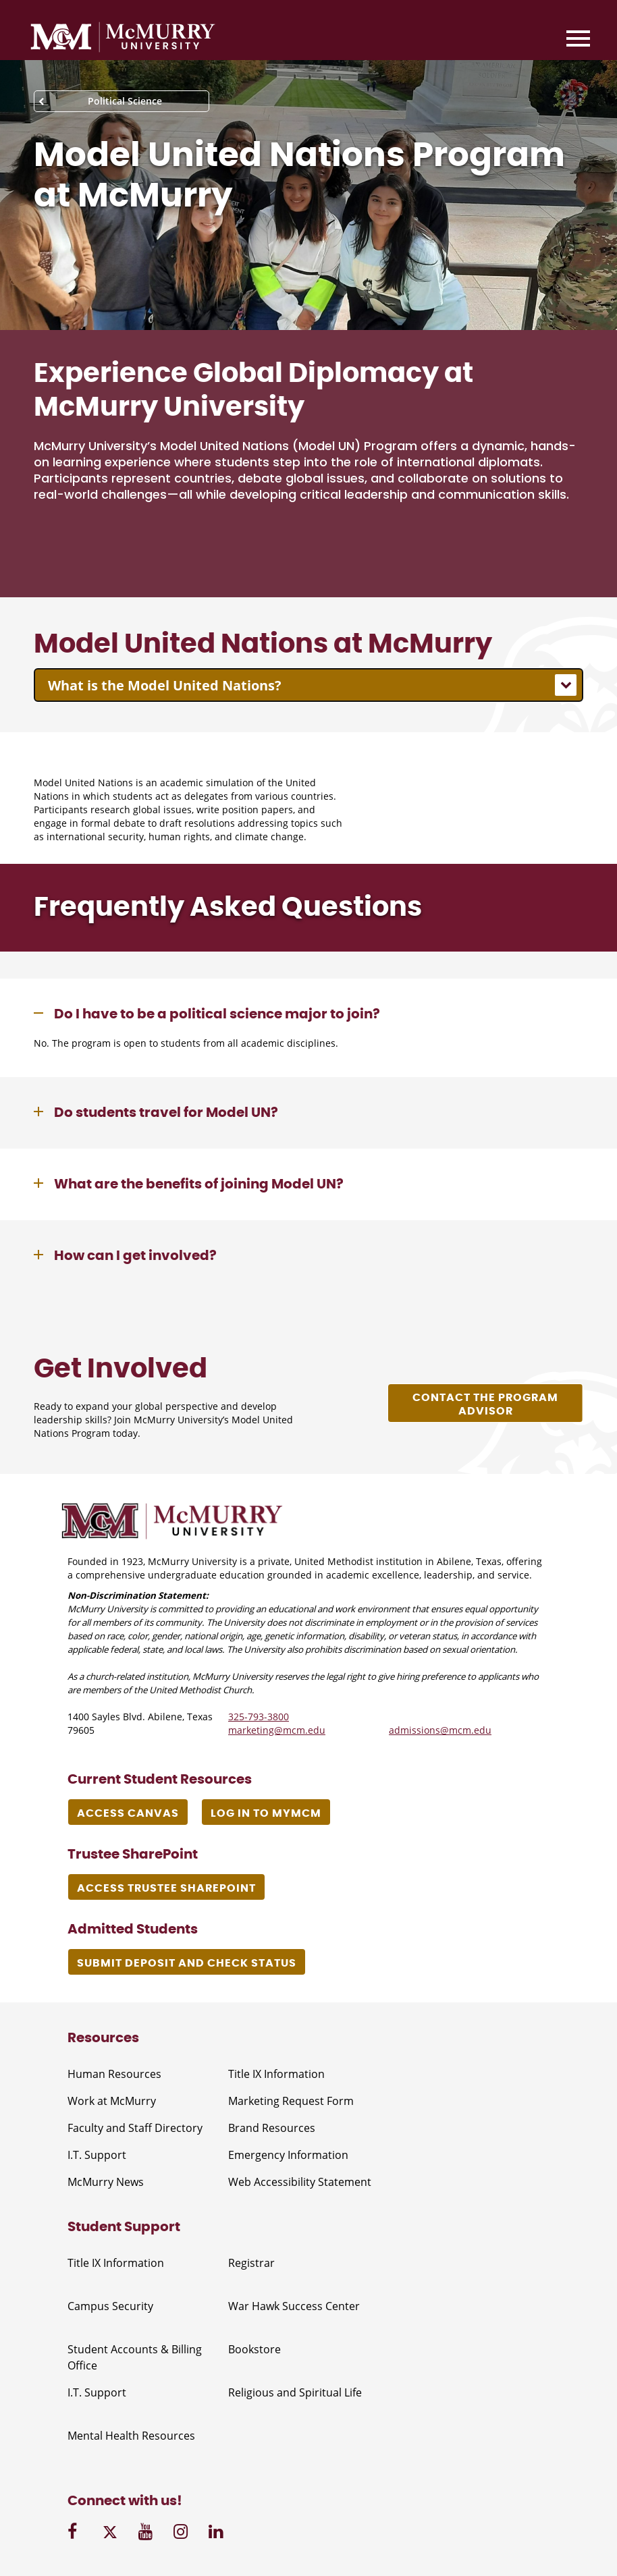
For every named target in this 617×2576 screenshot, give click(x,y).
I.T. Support (97, 2154)
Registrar (251, 2262)
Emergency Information (288, 2154)
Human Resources (114, 2073)
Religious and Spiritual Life (295, 2392)
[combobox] (308, 685)
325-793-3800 (258, 1716)
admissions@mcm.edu (440, 1730)
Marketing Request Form (291, 2100)
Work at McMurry (112, 2100)
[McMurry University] (123, 39)
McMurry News (106, 2181)
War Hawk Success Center (294, 2306)
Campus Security (110, 2306)
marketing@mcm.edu (276, 1730)
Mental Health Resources (131, 2435)
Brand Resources (271, 2127)
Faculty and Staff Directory (135, 2127)
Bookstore (254, 2349)
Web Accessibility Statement (299, 2181)
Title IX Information (276, 2073)
